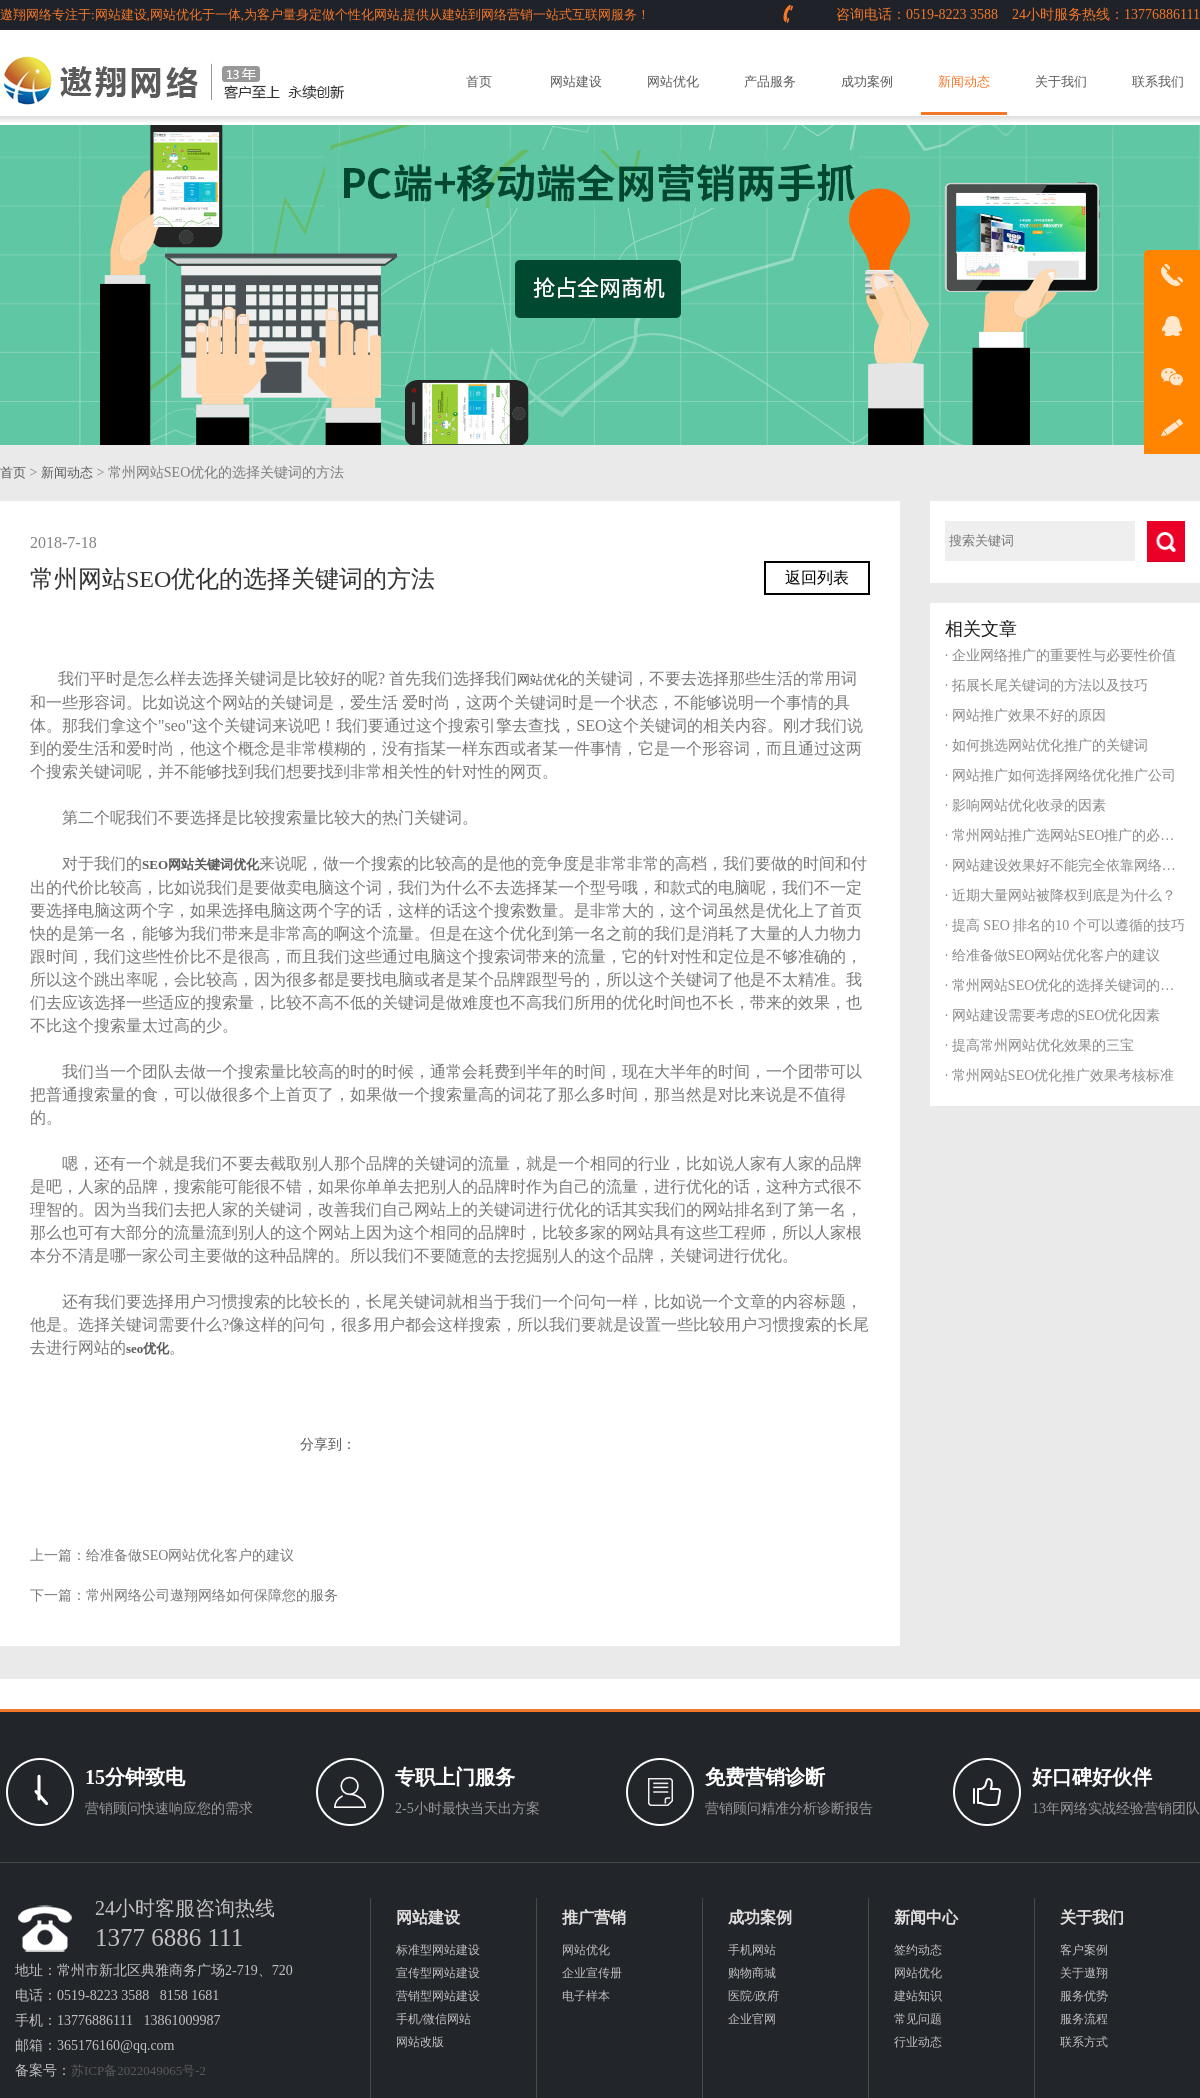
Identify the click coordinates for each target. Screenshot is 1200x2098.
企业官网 (752, 2019)
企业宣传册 (592, 1973)
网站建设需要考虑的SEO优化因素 (1052, 1015)
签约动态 (918, 1950)
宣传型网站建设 (438, 1973)
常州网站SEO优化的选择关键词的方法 (1065, 985)
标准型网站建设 (438, 1950)
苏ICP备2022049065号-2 (138, 2070)
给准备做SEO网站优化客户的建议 (190, 1555)
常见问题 (918, 2019)
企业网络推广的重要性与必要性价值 (1060, 655)
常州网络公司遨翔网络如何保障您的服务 (212, 1595)
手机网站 (752, 1950)
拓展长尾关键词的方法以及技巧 (1046, 685)
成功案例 (867, 81)
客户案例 (1084, 1950)
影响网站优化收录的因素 (1025, 805)
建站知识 (918, 1996)
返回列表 (817, 577)
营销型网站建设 (438, 1996)
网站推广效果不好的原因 (1025, 715)
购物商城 (752, 1973)
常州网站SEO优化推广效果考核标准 (1059, 1075)
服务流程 (1084, 2019)
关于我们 (1061, 81)
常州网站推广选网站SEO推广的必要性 (1065, 835)
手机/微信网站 (433, 2019)
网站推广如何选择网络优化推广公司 (1060, 775)
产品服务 (770, 81)
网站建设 (576, 81)
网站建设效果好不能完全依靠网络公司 (1065, 865)
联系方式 (1084, 2042)
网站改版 (420, 2042)
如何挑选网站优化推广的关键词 (1046, 745)
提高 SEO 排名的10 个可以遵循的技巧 (1065, 925)
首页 (479, 81)
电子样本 (586, 1996)
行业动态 (918, 2042)
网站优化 (673, 81)
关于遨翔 (1084, 1973)
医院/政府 (753, 1996)
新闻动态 (964, 81)
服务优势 (1084, 1996)
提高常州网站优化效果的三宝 (1039, 1045)
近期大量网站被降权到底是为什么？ (1060, 895)
